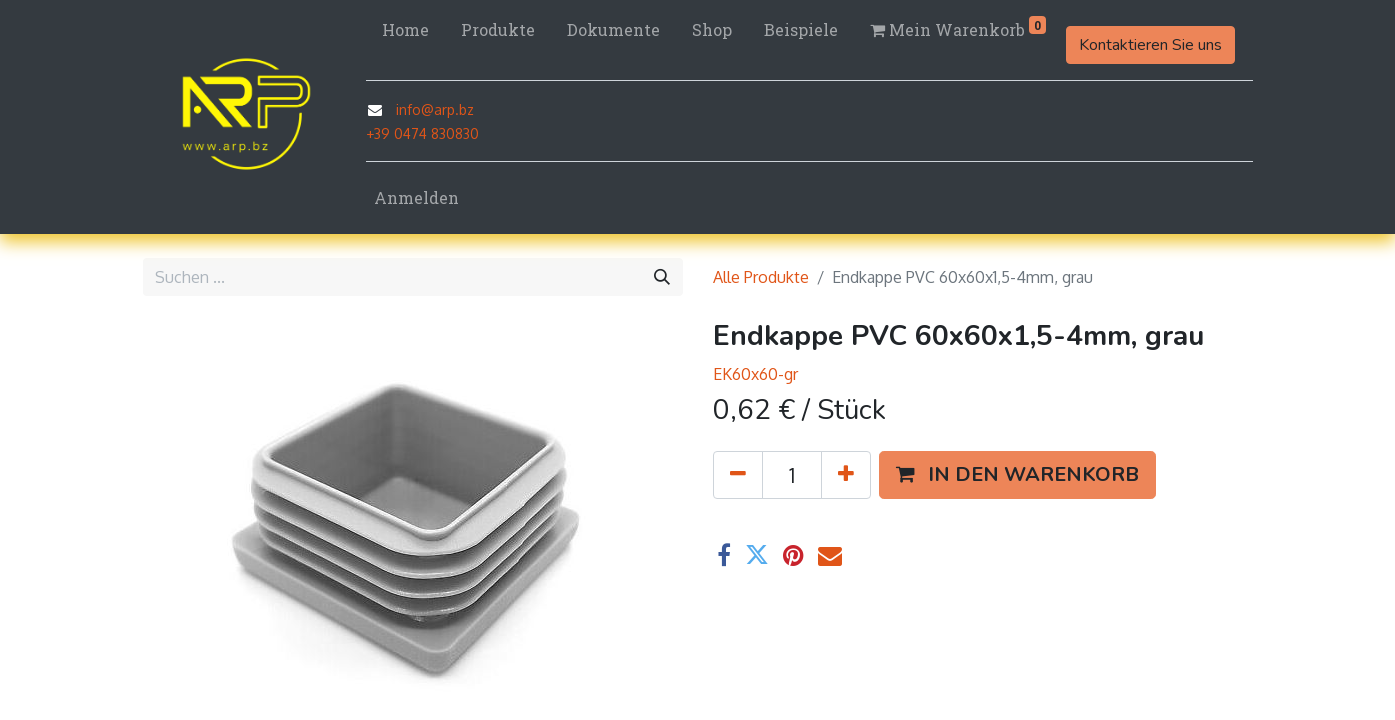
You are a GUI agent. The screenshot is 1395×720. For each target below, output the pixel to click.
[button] (1017, 475)
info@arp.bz (435, 109)
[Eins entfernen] (738, 475)
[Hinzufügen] (846, 475)
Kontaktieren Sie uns (1150, 45)
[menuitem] (405, 30)
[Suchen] (662, 277)
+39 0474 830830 (422, 133)
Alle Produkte (761, 277)
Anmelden (416, 197)
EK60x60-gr (755, 374)
